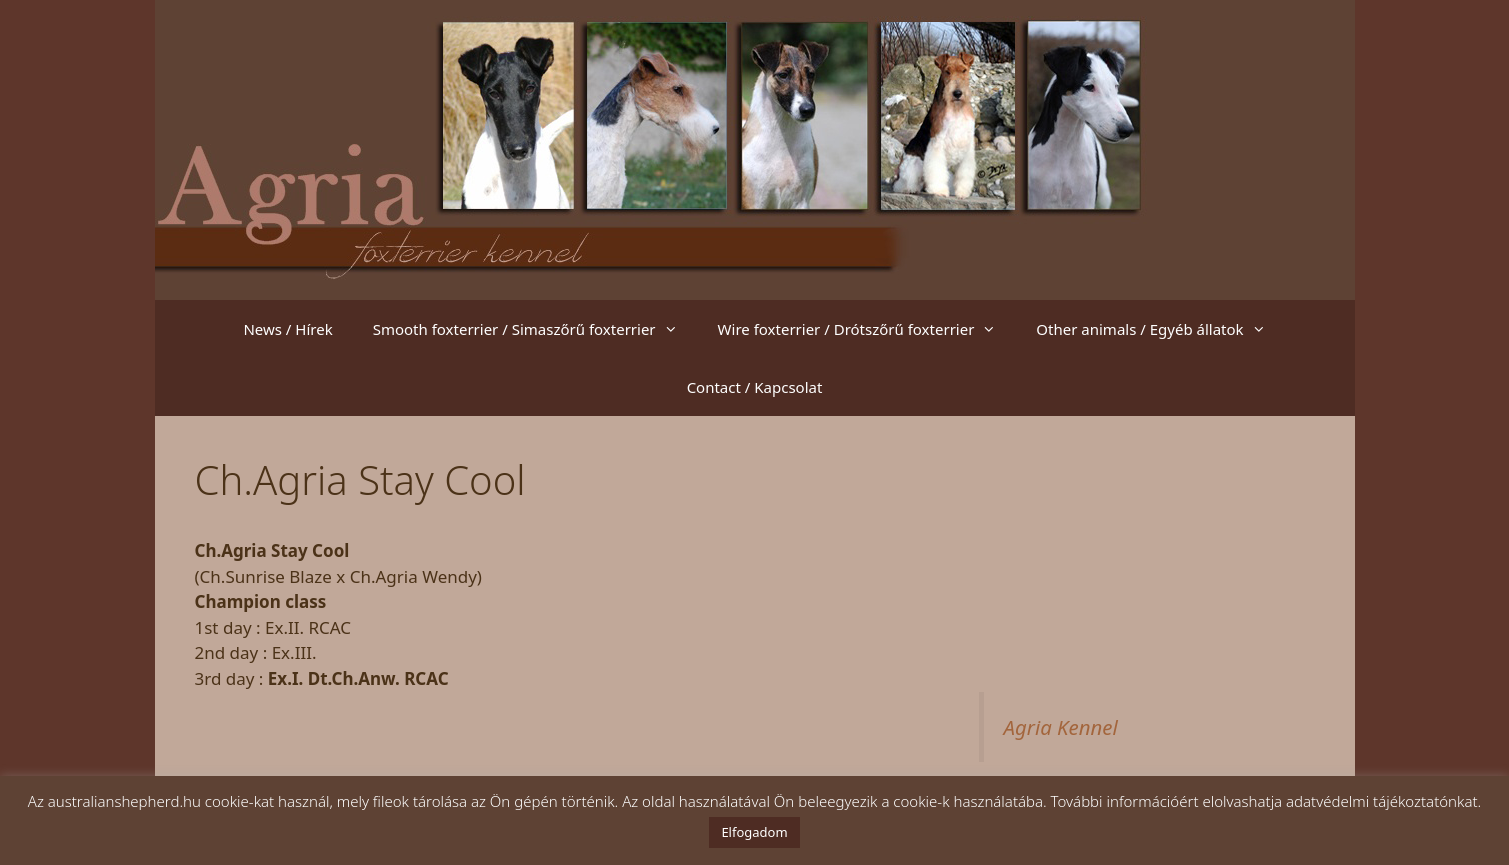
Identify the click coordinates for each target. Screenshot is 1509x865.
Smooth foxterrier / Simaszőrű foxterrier (535, 329)
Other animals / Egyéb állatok (1160, 329)
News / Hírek (287, 329)
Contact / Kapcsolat (755, 387)
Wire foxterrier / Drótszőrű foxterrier (867, 329)
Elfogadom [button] (754, 832)
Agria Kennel (1061, 727)
